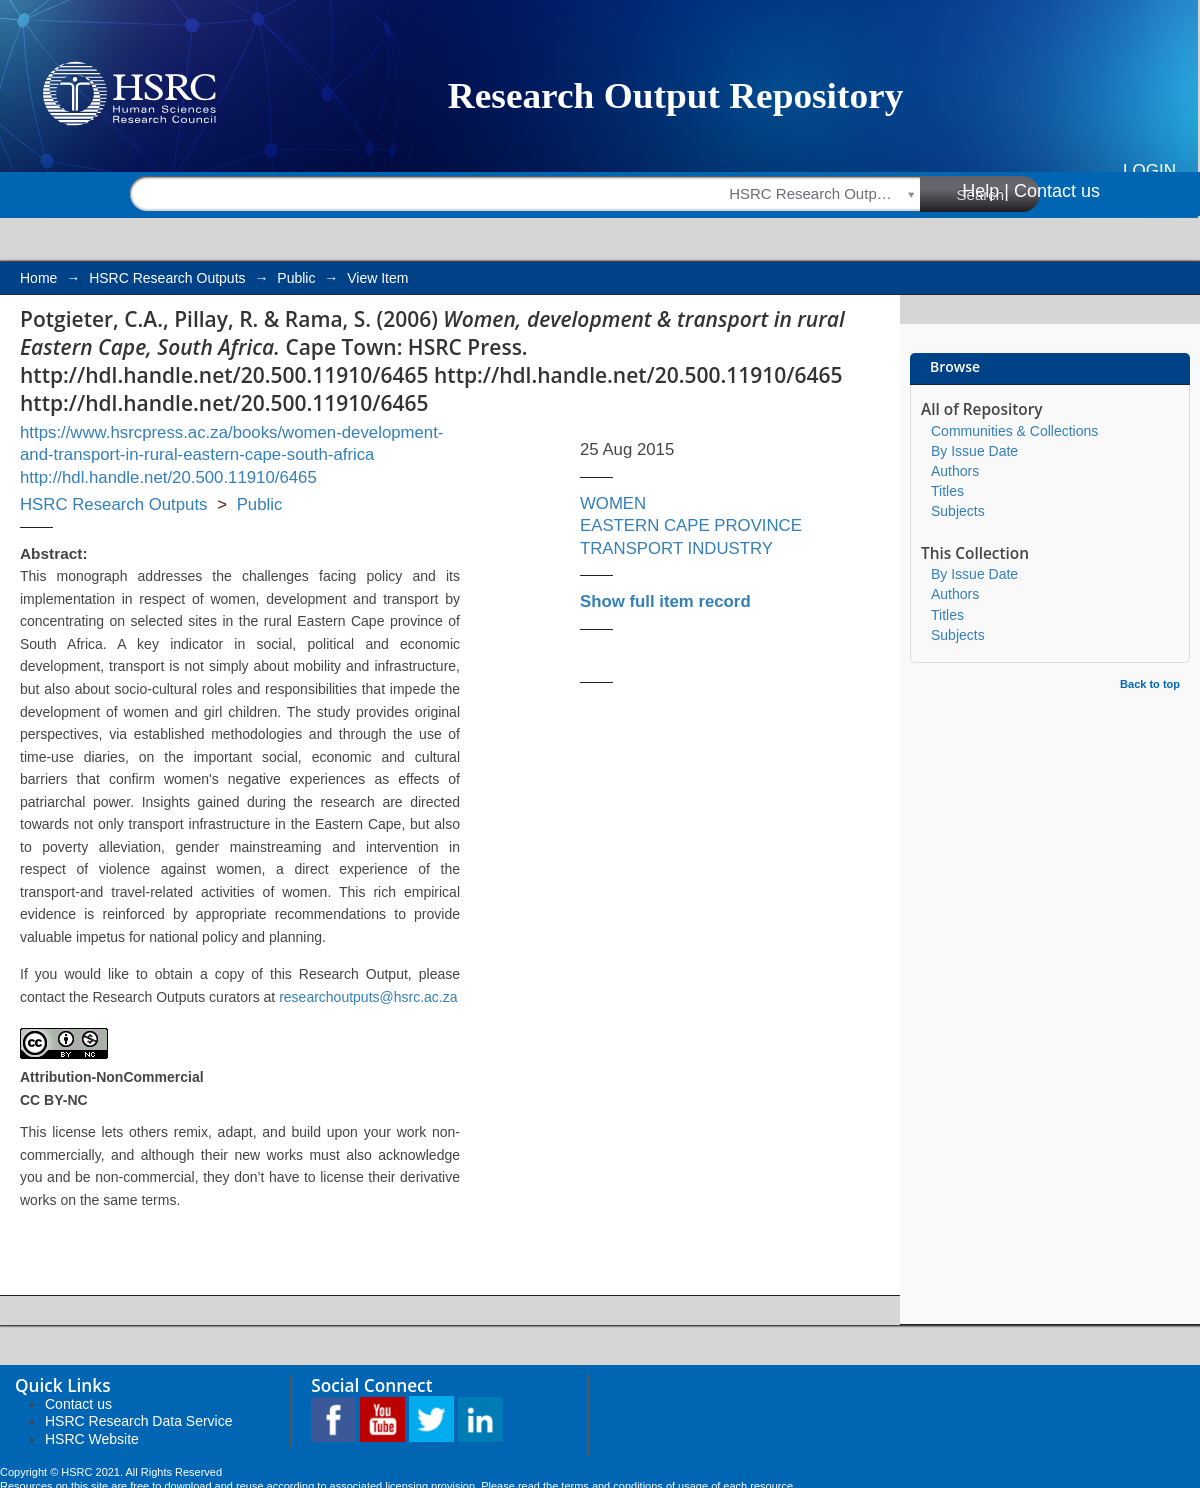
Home (38, 278)
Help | (985, 191)
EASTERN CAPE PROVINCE (691, 525)
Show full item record (665, 601)
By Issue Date (974, 451)
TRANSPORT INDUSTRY (676, 548)
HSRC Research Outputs (167, 278)
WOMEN (613, 503)
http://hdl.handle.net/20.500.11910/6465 (168, 477)
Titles (947, 491)
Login (1149, 170)
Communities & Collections (1014, 431)
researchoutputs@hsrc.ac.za (368, 997)
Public (296, 278)
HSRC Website (92, 1439)
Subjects (958, 511)
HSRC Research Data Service (139, 1421)
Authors (955, 471)
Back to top (1150, 684)
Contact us (1057, 191)
